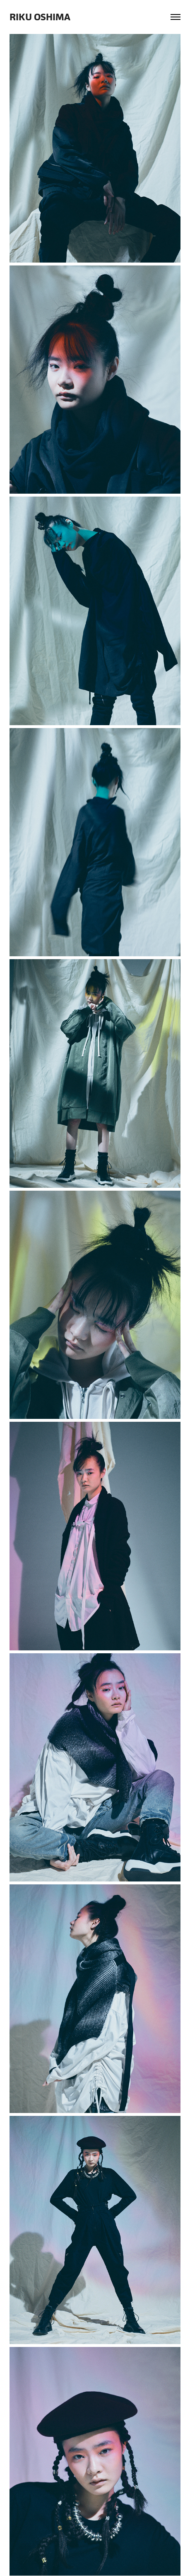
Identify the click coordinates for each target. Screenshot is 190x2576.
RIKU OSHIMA (40, 17)
